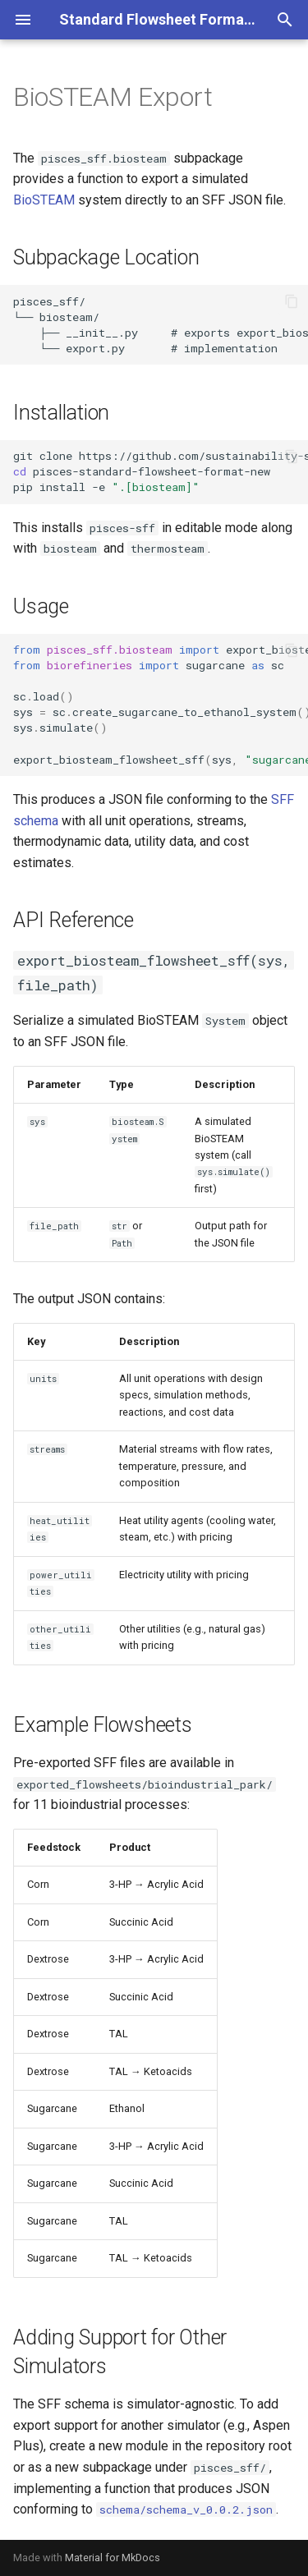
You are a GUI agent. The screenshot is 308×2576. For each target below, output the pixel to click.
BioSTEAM (44, 200)
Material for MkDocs (112, 2557)
